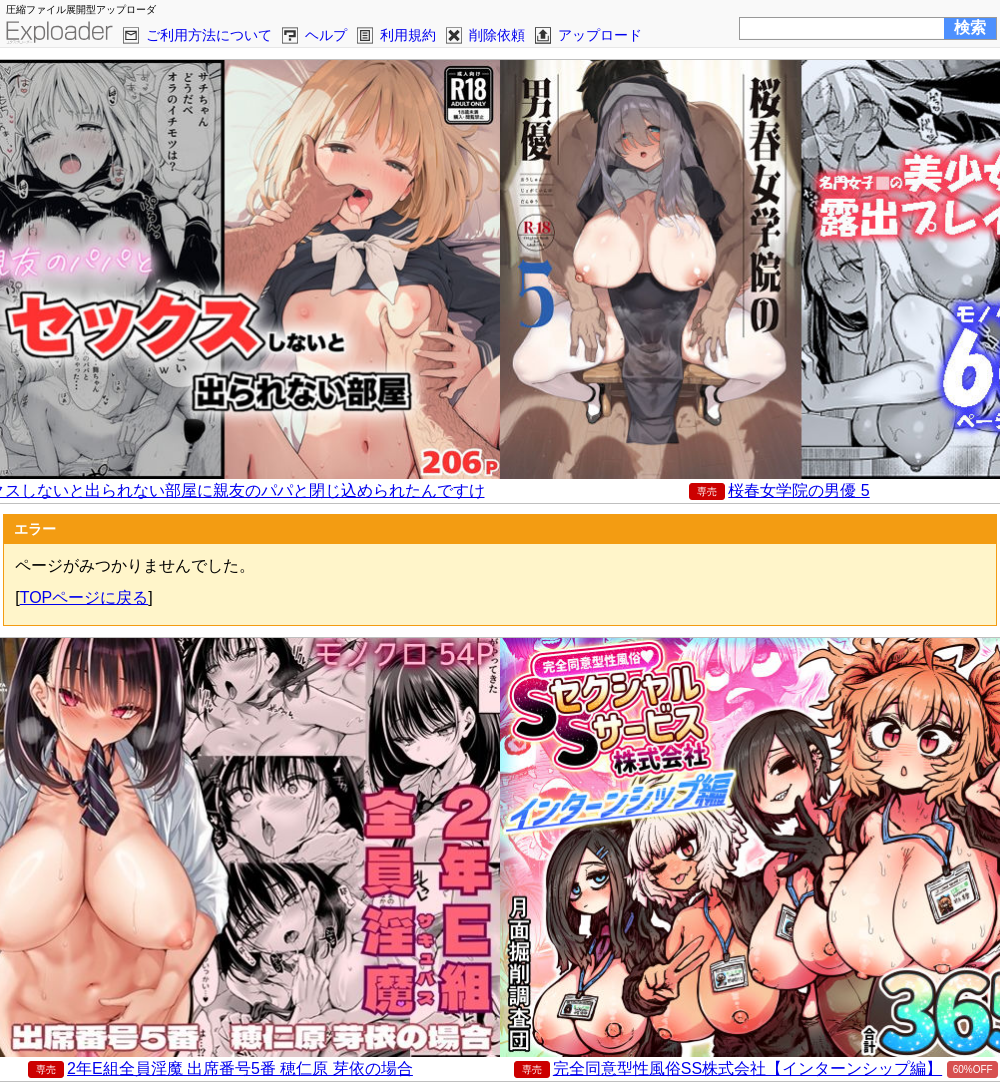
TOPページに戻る (84, 597)
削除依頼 (497, 35)
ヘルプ (326, 35)
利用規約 (408, 35)
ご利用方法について (209, 35)
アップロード (600, 35)
